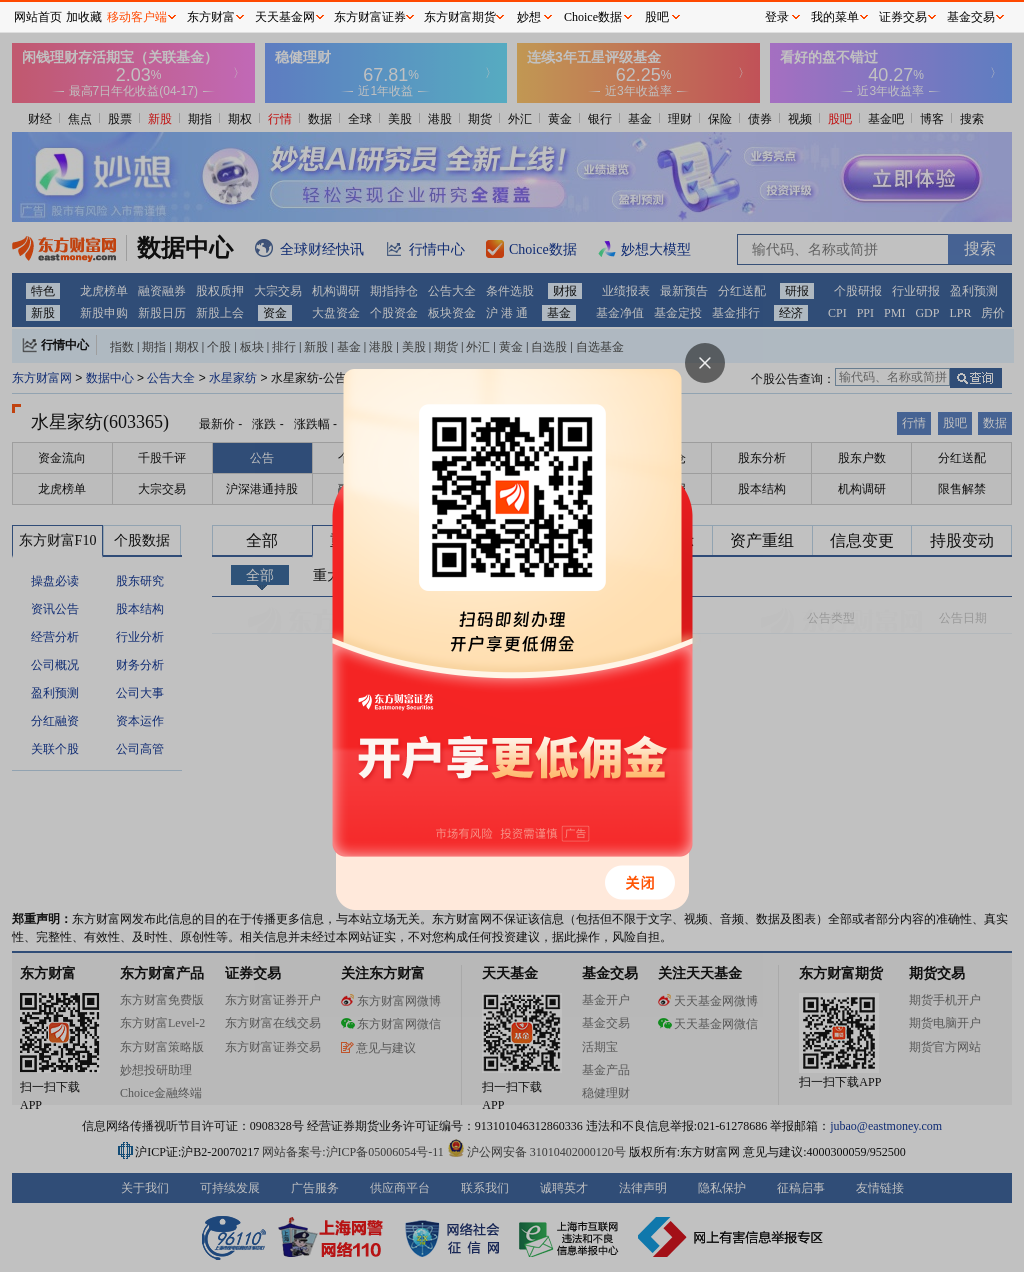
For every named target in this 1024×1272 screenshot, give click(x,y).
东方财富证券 (370, 17)
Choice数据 (593, 17)
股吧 (657, 17)
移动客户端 (137, 17)
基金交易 (971, 17)
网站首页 (38, 17)
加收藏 (84, 17)
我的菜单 (835, 17)
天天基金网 (285, 17)
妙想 (529, 17)
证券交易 (903, 17)
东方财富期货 (460, 17)
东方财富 (211, 17)
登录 (777, 17)
